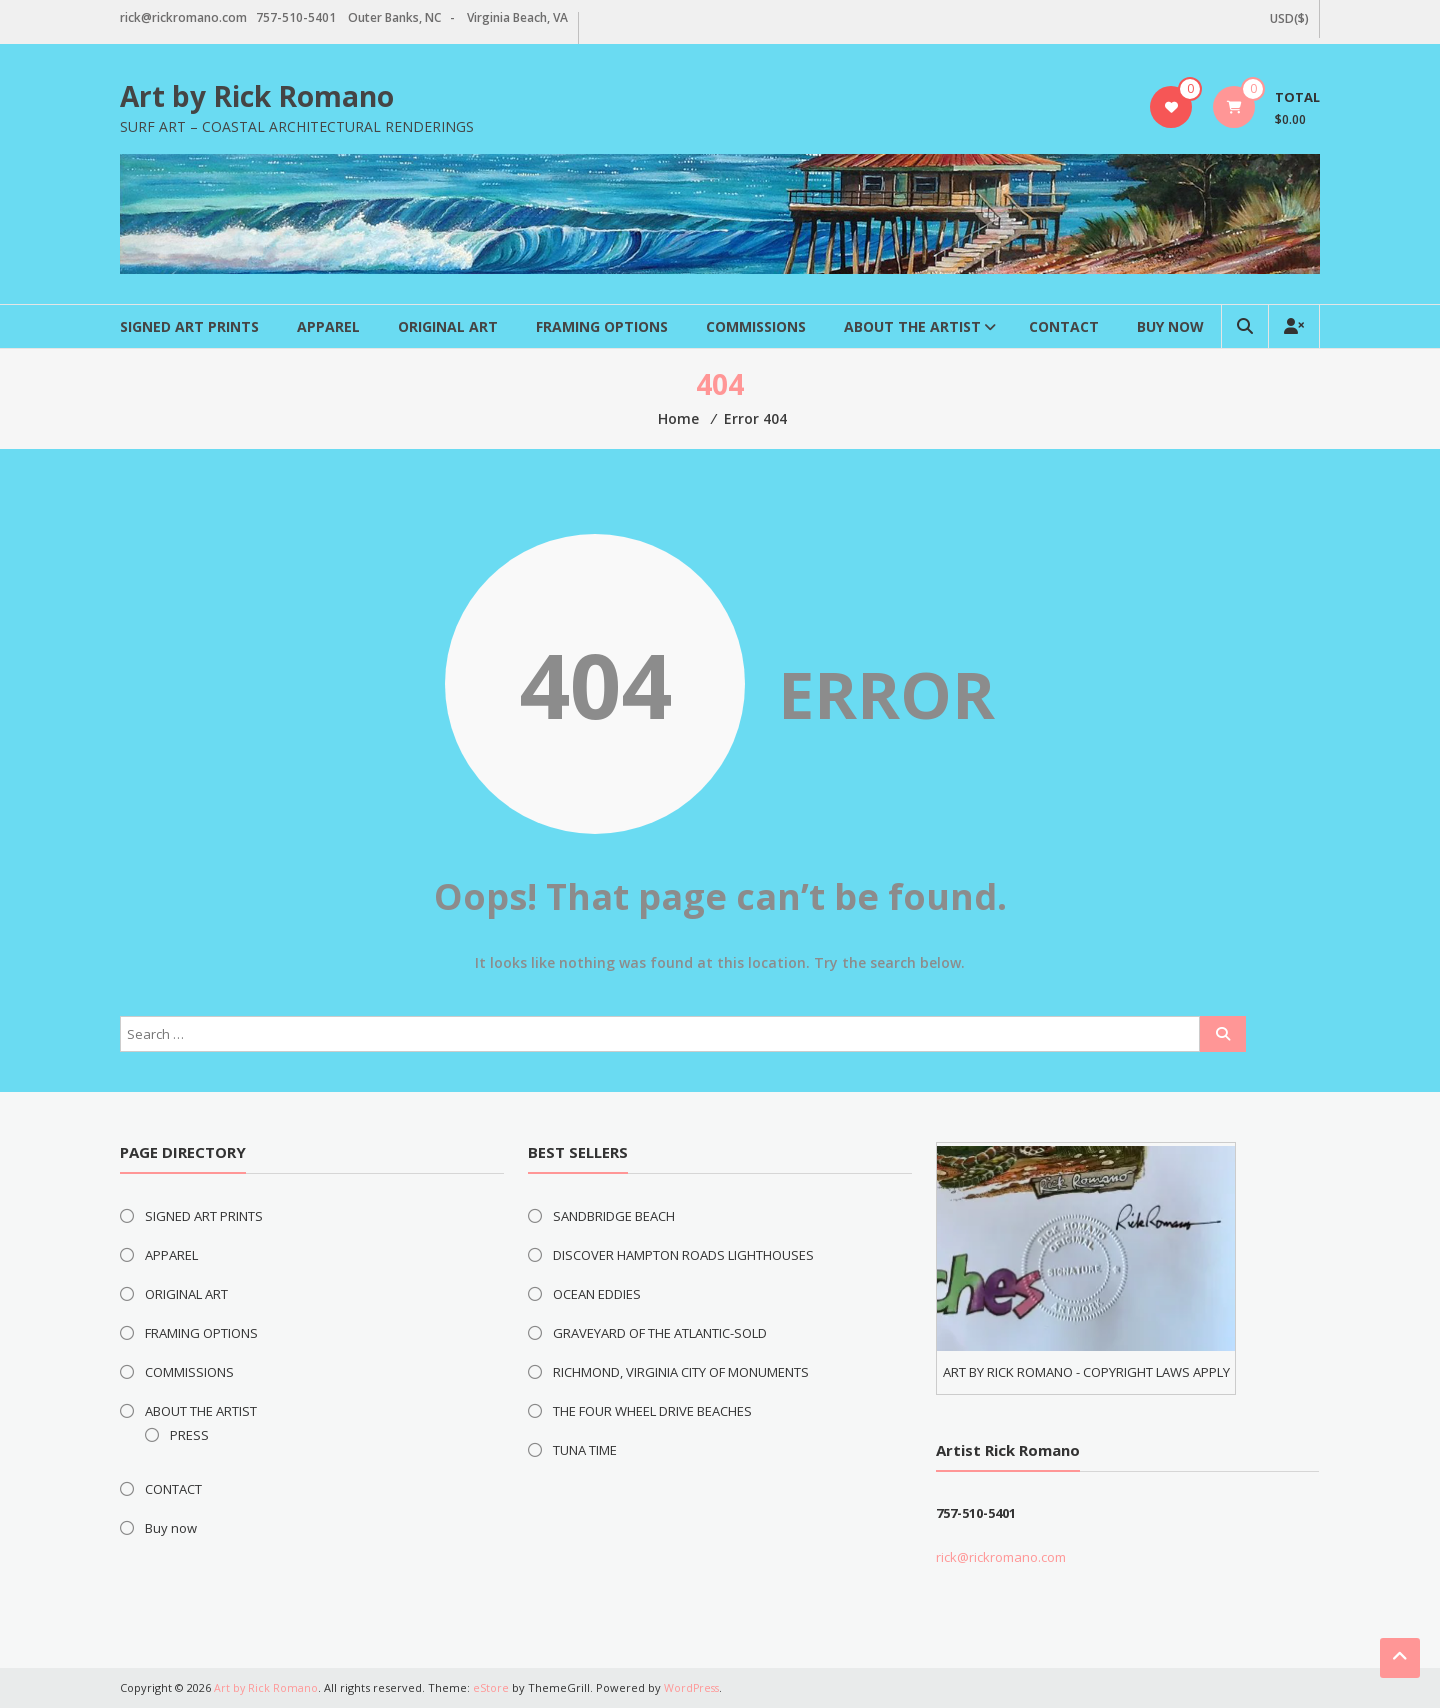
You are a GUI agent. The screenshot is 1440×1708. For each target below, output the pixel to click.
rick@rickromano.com (1001, 1557)
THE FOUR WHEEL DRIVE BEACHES (652, 1411)
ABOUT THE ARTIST (912, 326)
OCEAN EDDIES (597, 1294)
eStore (492, 1687)
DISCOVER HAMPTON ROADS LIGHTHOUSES (683, 1255)
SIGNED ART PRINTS (189, 326)
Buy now (1170, 326)
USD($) (1289, 18)
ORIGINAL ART (448, 326)
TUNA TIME (585, 1450)
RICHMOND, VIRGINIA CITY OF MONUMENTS (681, 1372)
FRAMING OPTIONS (602, 326)
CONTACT (1064, 326)
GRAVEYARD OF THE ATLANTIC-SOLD (660, 1333)
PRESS (189, 1435)
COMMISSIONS (756, 326)
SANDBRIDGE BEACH (614, 1216)
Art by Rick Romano (257, 96)
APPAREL (328, 326)
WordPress (694, 1687)
